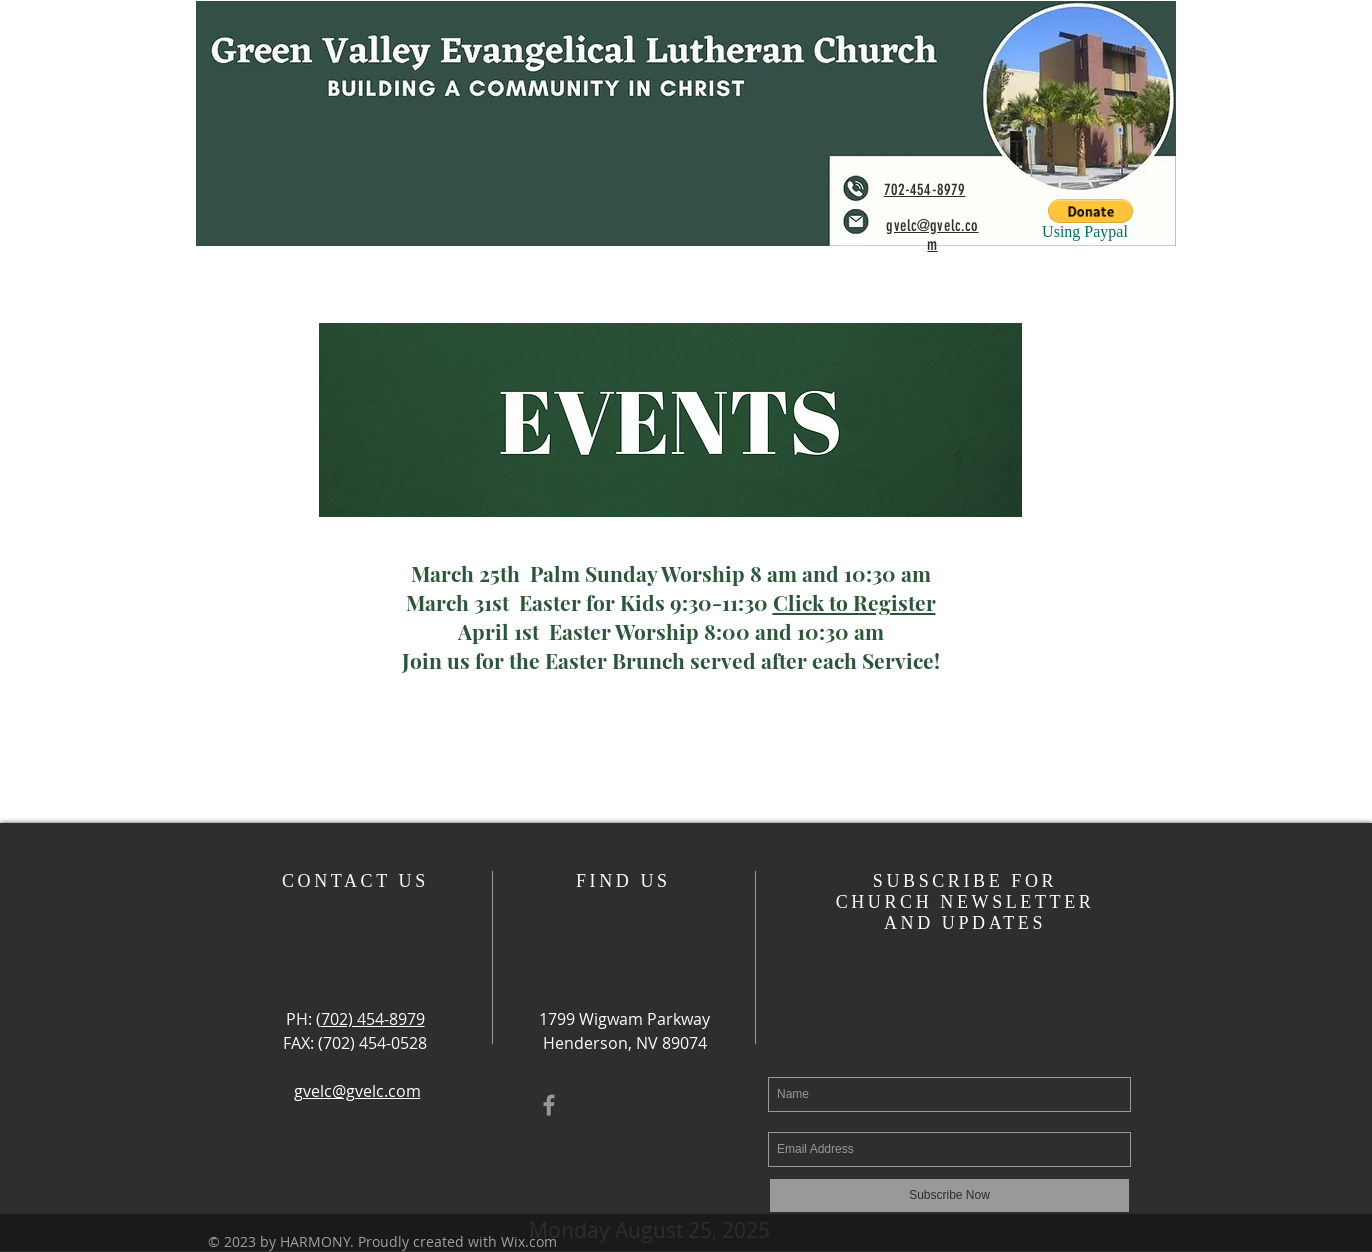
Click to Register (854, 602)
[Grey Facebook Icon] (549, 1105)
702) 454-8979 (373, 1019)
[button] (1090, 211)
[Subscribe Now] (949, 1195)
